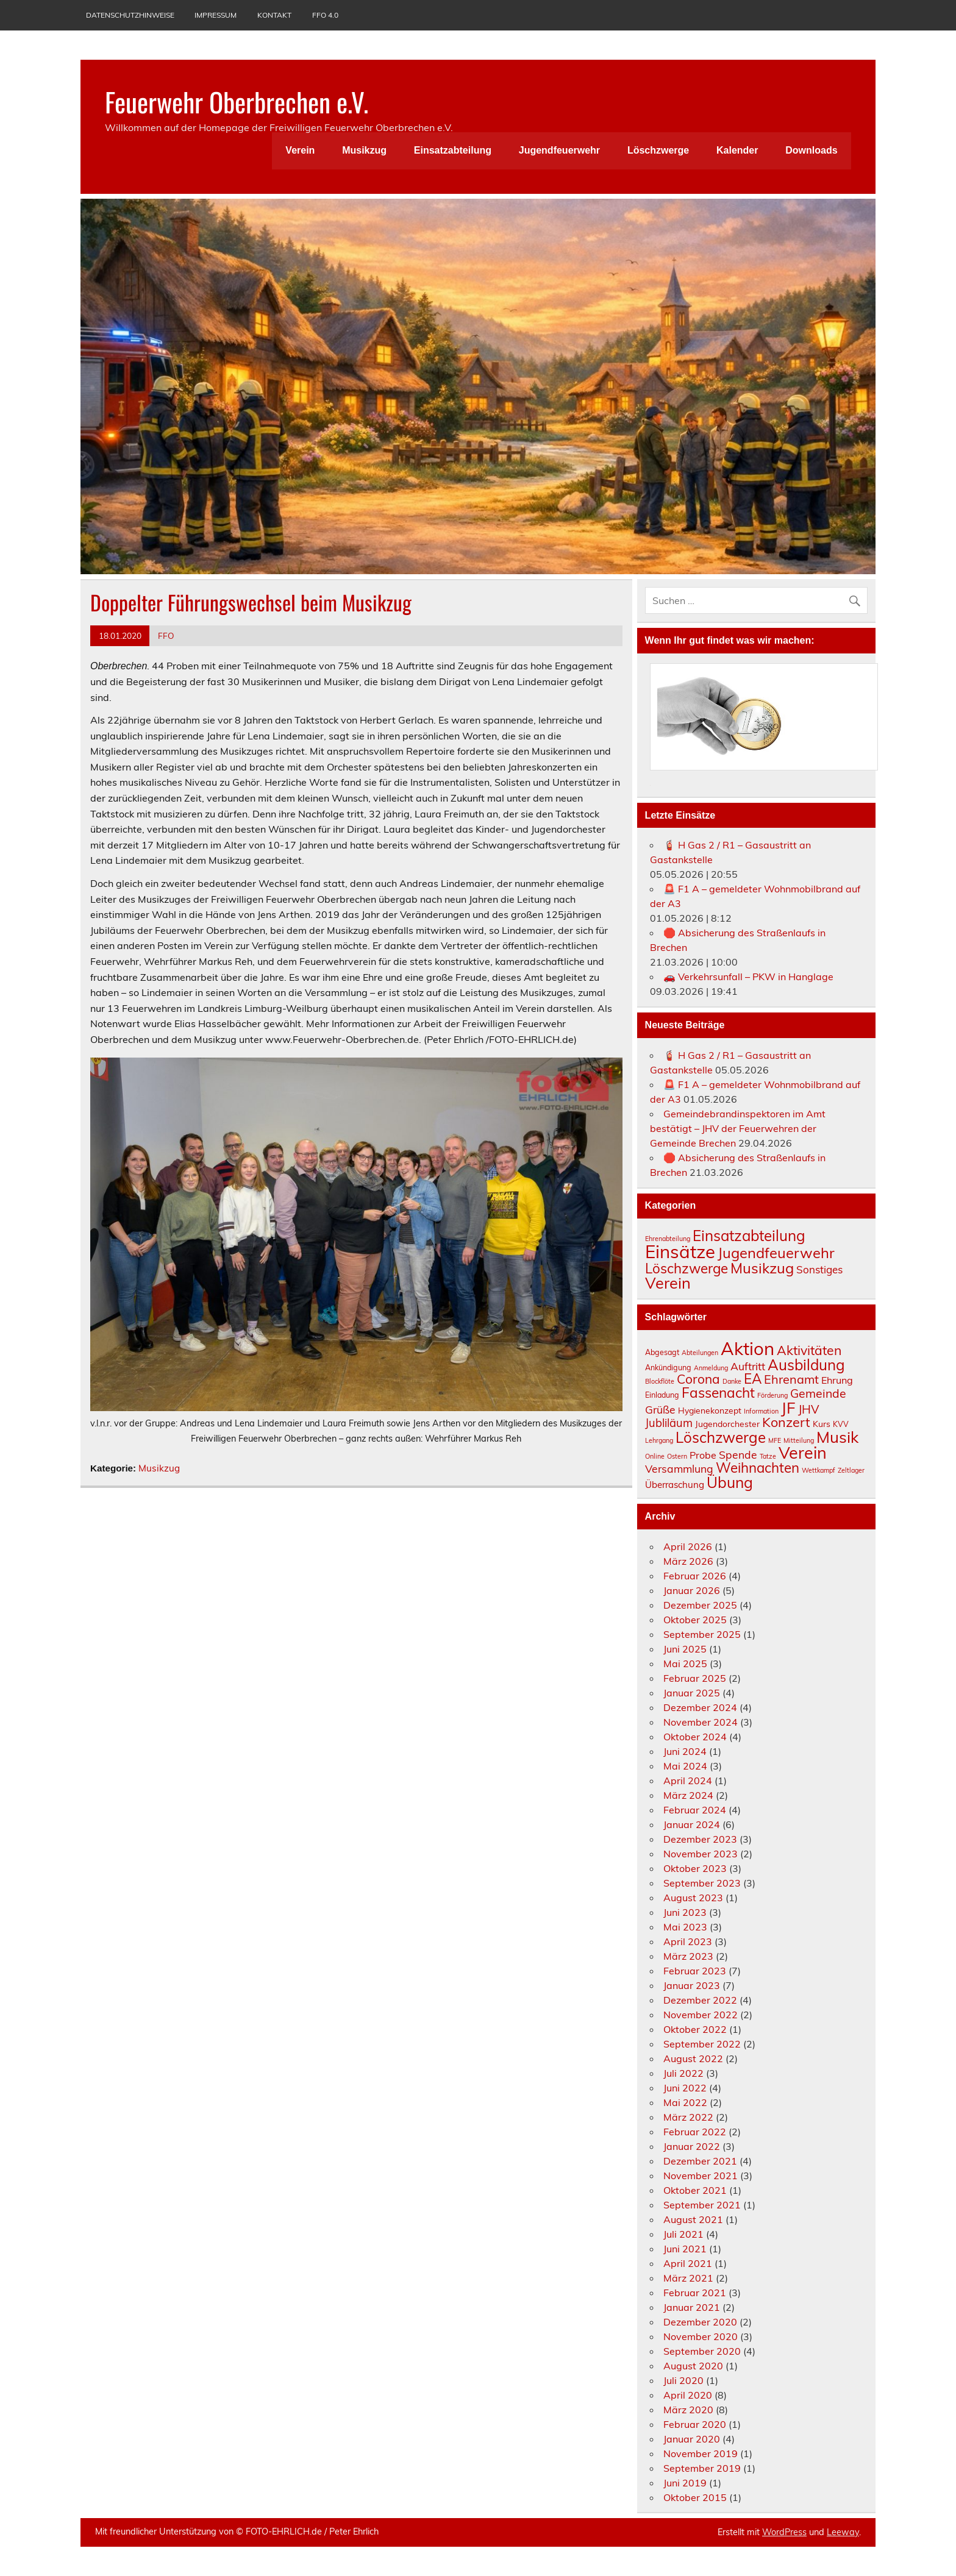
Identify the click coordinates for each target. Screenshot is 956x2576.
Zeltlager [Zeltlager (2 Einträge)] (851, 1470)
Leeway (843, 2532)
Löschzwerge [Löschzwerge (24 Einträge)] (721, 1437)
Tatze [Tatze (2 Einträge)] (768, 1456)
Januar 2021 (691, 2307)
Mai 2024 (685, 1766)
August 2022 (693, 2058)
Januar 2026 (691, 1590)
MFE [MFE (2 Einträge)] (774, 1440)
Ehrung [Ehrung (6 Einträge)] (837, 1380)
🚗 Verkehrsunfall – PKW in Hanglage (748, 976)
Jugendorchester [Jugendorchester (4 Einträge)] (727, 1423)
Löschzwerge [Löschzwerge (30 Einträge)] (686, 1268)
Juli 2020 (683, 2380)
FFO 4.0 (325, 15)
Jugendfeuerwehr (559, 150)
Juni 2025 (685, 1649)
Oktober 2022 (695, 2029)
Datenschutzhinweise (130, 15)
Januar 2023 (691, 1985)
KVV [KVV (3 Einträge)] (841, 1424)
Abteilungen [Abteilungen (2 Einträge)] (700, 1352)
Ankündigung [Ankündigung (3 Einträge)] (668, 1367)
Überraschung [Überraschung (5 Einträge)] (674, 1484)
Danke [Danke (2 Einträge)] (731, 1381)
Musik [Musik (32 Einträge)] (837, 1436)
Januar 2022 (691, 2146)
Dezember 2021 (700, 2161)
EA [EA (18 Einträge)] (753, 1378)
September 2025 (702, 1634)
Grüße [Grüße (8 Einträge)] (660, 1409)
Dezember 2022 (700, 2000)
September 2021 (702, 2205)
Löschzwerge (658, 150)
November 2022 (700, 2014)
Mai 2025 (685, 1663)
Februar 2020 (694, 2424)
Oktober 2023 (695, 1868)
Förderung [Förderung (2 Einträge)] (772, 1395)
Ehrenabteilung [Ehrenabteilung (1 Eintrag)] (667, 1238)
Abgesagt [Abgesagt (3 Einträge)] (662, 1352)
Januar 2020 (691, 2439)
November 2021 (700, 2175)
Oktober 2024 (695, 1737)
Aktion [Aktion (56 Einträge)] (747, 1348)
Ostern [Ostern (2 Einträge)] (677, 1456)
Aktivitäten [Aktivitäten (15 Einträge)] (809, 1350)
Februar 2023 (694, 1971)
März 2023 (688, 1956)
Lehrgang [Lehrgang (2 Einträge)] (659, 1440)
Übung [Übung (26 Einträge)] (730, 1482)
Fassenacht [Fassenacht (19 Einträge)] (718, 1392)
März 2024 (688, 1795)
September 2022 (702, 2044)
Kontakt (274, 15)
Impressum (215, 15)
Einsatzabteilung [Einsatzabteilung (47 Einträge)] (749, 1235)
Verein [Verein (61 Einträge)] (668, 1282)
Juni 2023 (685, 1912)
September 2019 (702, 2468)
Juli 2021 (683, 2234)
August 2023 (693, 1897)
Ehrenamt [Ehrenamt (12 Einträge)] (791, 1379)
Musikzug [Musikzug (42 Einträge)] (762, 1268)
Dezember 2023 (700, 1839)
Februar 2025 (694, 1678)
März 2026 (688, 1561)
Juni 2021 (685, 2249)
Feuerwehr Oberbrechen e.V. (236, 101)
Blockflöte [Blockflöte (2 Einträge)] (659, 1381)
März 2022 (688, 2117)
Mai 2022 (685, 2102)
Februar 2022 (694, 2132)
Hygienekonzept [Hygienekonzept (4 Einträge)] (709, 1410)
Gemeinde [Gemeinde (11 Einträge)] (818, 1393)
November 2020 (700, 2336)
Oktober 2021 (695, 2190)
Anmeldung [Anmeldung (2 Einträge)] (711, 1368)
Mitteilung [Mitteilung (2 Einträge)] (798, 1440)
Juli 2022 (683, 2073)
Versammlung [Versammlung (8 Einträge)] (679, 1468)
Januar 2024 (691, 1824)
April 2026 (687, 1546)
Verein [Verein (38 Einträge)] (803, 1452)
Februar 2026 (694, 1576)
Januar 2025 (691, 1693)
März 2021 (688, 2278)
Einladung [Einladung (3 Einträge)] (662, 1395)
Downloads (811, 150)
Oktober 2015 (695, 2497)
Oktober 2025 (695, 1620)
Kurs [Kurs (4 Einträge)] (821, 1423)
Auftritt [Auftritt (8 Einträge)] (747, 1366)
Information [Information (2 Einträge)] (761, 1411)
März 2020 (688, 2409)
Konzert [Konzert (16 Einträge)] (786, 1422)
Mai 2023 (685, 1927)
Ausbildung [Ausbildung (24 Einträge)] (806, 1365)
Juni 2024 (685, 1751)
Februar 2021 (694, 2292)
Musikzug (364, 150)
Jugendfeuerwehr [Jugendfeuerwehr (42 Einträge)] (776, 1253)
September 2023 (702, 1883)
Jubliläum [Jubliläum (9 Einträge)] (669, 1423)
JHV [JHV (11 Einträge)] (808, 1409)
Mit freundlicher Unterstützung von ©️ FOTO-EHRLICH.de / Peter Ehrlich (237, 2531)
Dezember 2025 (700, 1605)
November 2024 (700, 1722)
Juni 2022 (685, 2088)
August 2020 (693, 2366)
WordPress (784, 2532)
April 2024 (687, 1780)
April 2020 (687, 2395)
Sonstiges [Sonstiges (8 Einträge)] (819, 1269)
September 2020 (702, 2351)
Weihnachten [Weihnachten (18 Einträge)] (757, 1467)
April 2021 (687, 2263)
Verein (300, 150)
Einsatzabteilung (452, 150)
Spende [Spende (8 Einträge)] (738, 1454)
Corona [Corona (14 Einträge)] (698, 1379)
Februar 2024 (694, 1810)
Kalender (737, 150)
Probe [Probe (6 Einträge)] (703, 1455)
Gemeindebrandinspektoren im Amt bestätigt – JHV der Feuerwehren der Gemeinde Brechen (738, 1128)
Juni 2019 (685, 2483)
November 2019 (700, 2453)
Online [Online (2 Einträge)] (655, 1456)
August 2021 (693, 2219)
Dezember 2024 (700, 1707)
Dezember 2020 (700, 2322)
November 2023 (700, 1854)
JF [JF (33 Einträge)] (788, 1407)
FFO (166, 635)
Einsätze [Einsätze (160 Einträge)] (680, 1251)
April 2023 (687, 1941)
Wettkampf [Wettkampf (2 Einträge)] (818, 1470)
